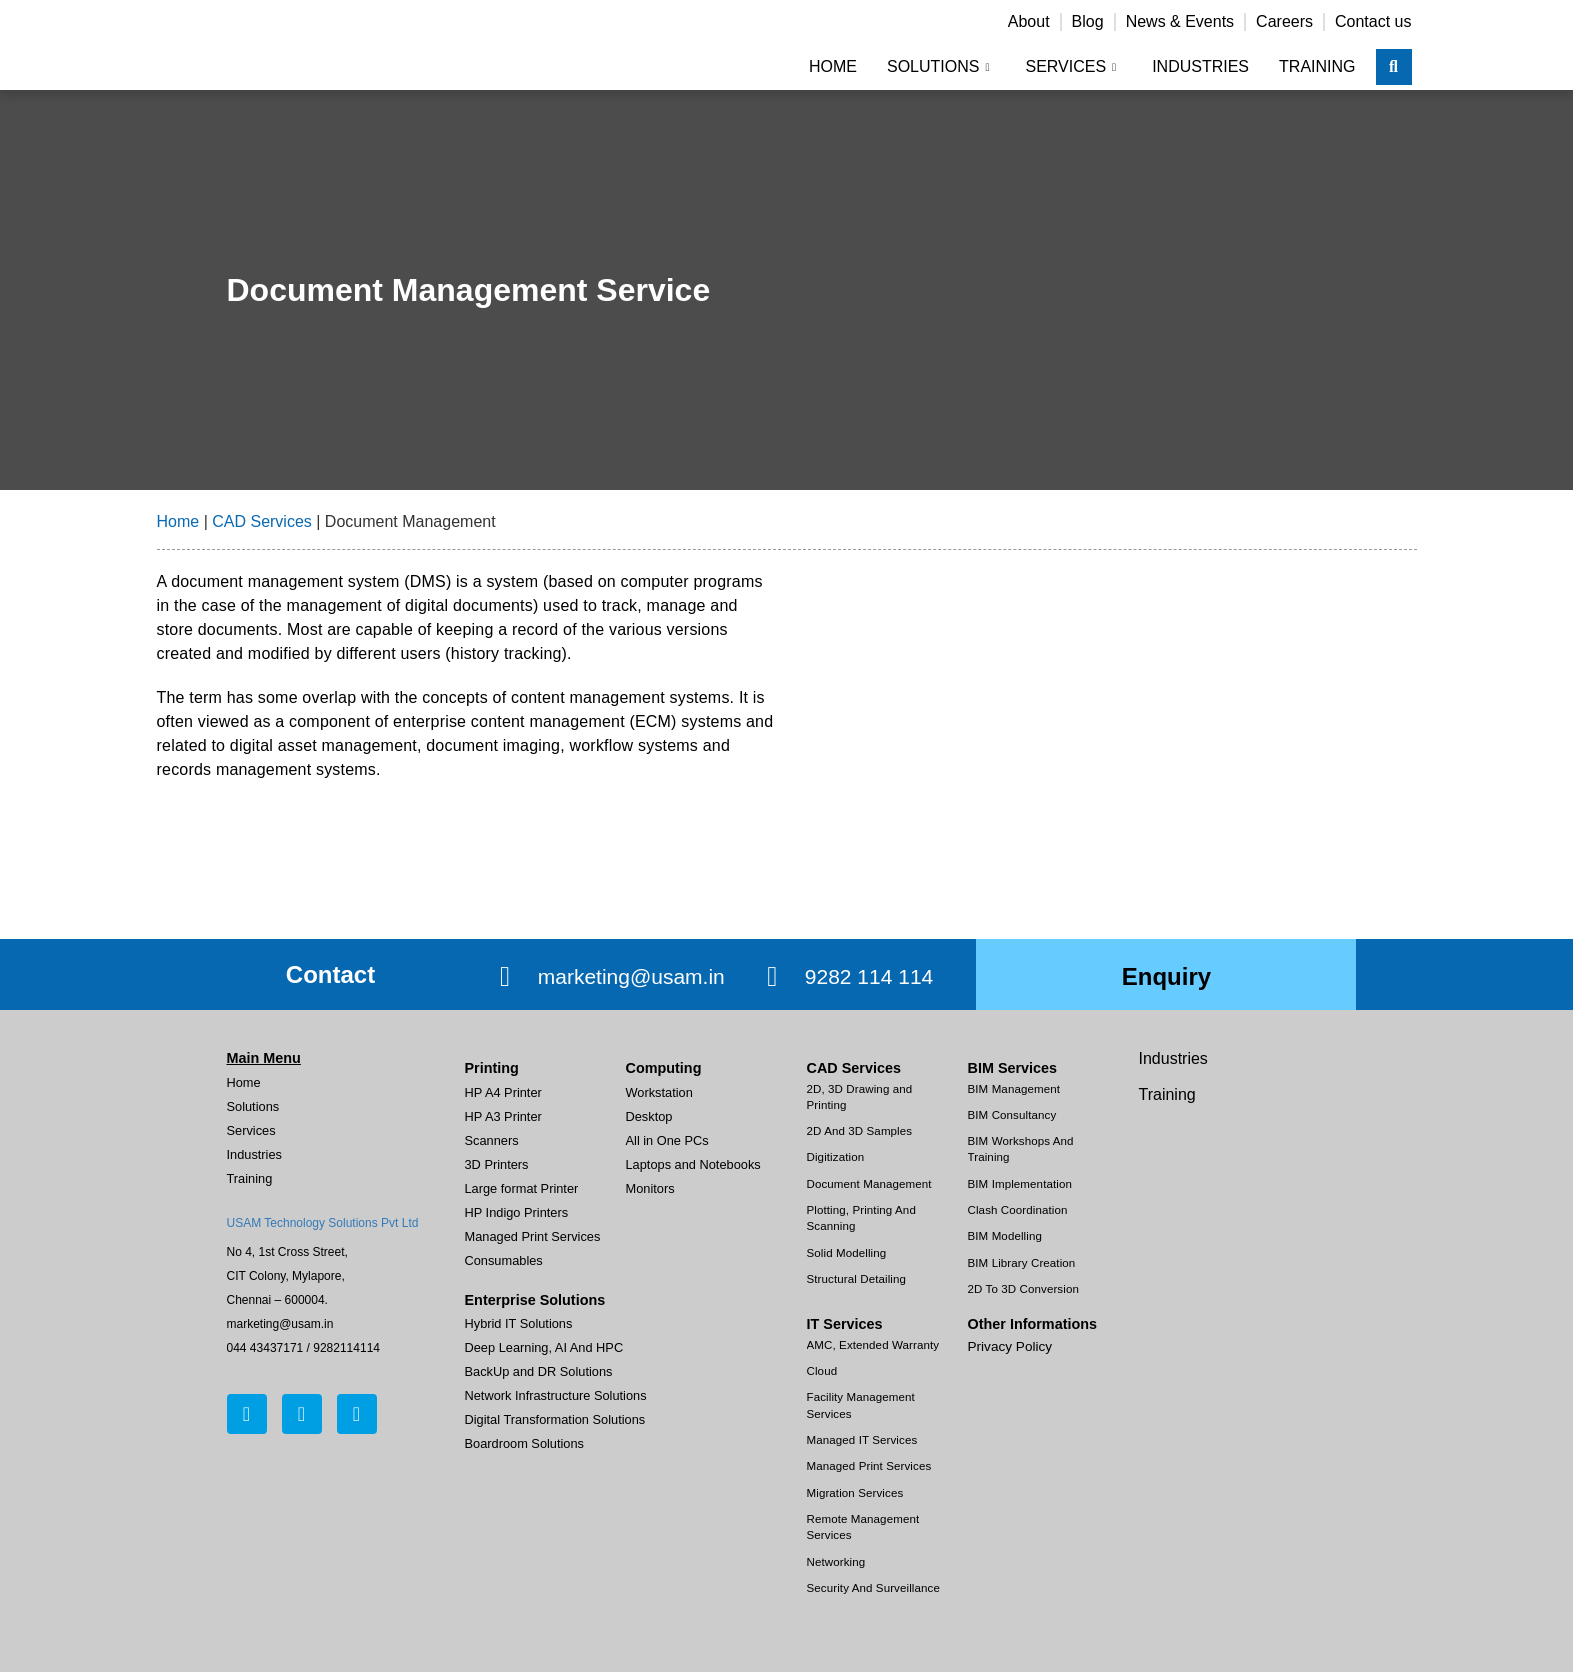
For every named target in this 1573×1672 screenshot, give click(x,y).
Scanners (492, 1140)
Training (1317, 66)
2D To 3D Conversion (1023, 1289)
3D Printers (497, 1164)
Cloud (822, 1371)
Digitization (836, 1157)
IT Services (845, 1324)
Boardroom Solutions (525, 1443)
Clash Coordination (1018, 1210)
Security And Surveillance (873, 1588)
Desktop (649, 1116)
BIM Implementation (1020, 1184)
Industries (1200, 66)
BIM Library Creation (1022, 1263)
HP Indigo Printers (517, 1212)
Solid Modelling (847, 1253)
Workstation (659, 1092)
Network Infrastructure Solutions (556, 1395)
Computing (664, 1068)
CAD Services (262, 521)
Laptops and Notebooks (693, 1164)
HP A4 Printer (503, 1092)
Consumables (504, 1260)
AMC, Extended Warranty (873, 1345)
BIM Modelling (1005, 1236)
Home (833, 66)
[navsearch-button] (1394, 67)
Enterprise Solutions (535, 1300)
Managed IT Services (862, 1440)
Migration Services (855, 1493)
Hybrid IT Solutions (519, 1323)
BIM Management (1014, 1089)
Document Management (869, 1184)
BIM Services (1013, 1068)
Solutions (938, 66)
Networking (836, 1562)
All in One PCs (667, 1140)
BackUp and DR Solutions (539, 1371)
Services (1070, 66)
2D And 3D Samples (860, 1131)
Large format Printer (522, 1188)
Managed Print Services (533, 1236)
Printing (492, 1068)
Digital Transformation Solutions (555, 1419)
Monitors (650, 1188)
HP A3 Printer (503, 1116)
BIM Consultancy (1012, 1115)
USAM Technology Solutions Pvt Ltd (323, 1223)
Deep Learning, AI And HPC (544, 1347)
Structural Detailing (857, 1279)
